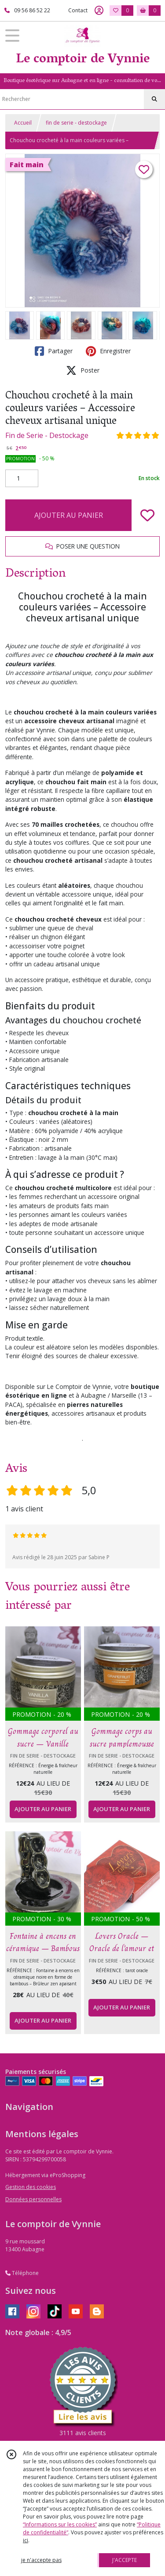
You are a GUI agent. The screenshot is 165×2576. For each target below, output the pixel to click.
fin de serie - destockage (76, 122)
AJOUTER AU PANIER (68, 515)
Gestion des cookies (30, 2187)
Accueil (23, 122)
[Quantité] (21, 478)
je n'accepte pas (41, 2560)
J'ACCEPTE (124, 2560)
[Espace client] (99, 10)
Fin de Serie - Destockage (46, 435)
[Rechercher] (154, 99)
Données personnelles (33, 2199)
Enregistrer (108, 351)
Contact (78, 10)
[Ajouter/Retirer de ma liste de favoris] (147, 515)
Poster (82, 370)
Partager (54, 351)
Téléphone (22, 2273)
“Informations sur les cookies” (60, 2524)
